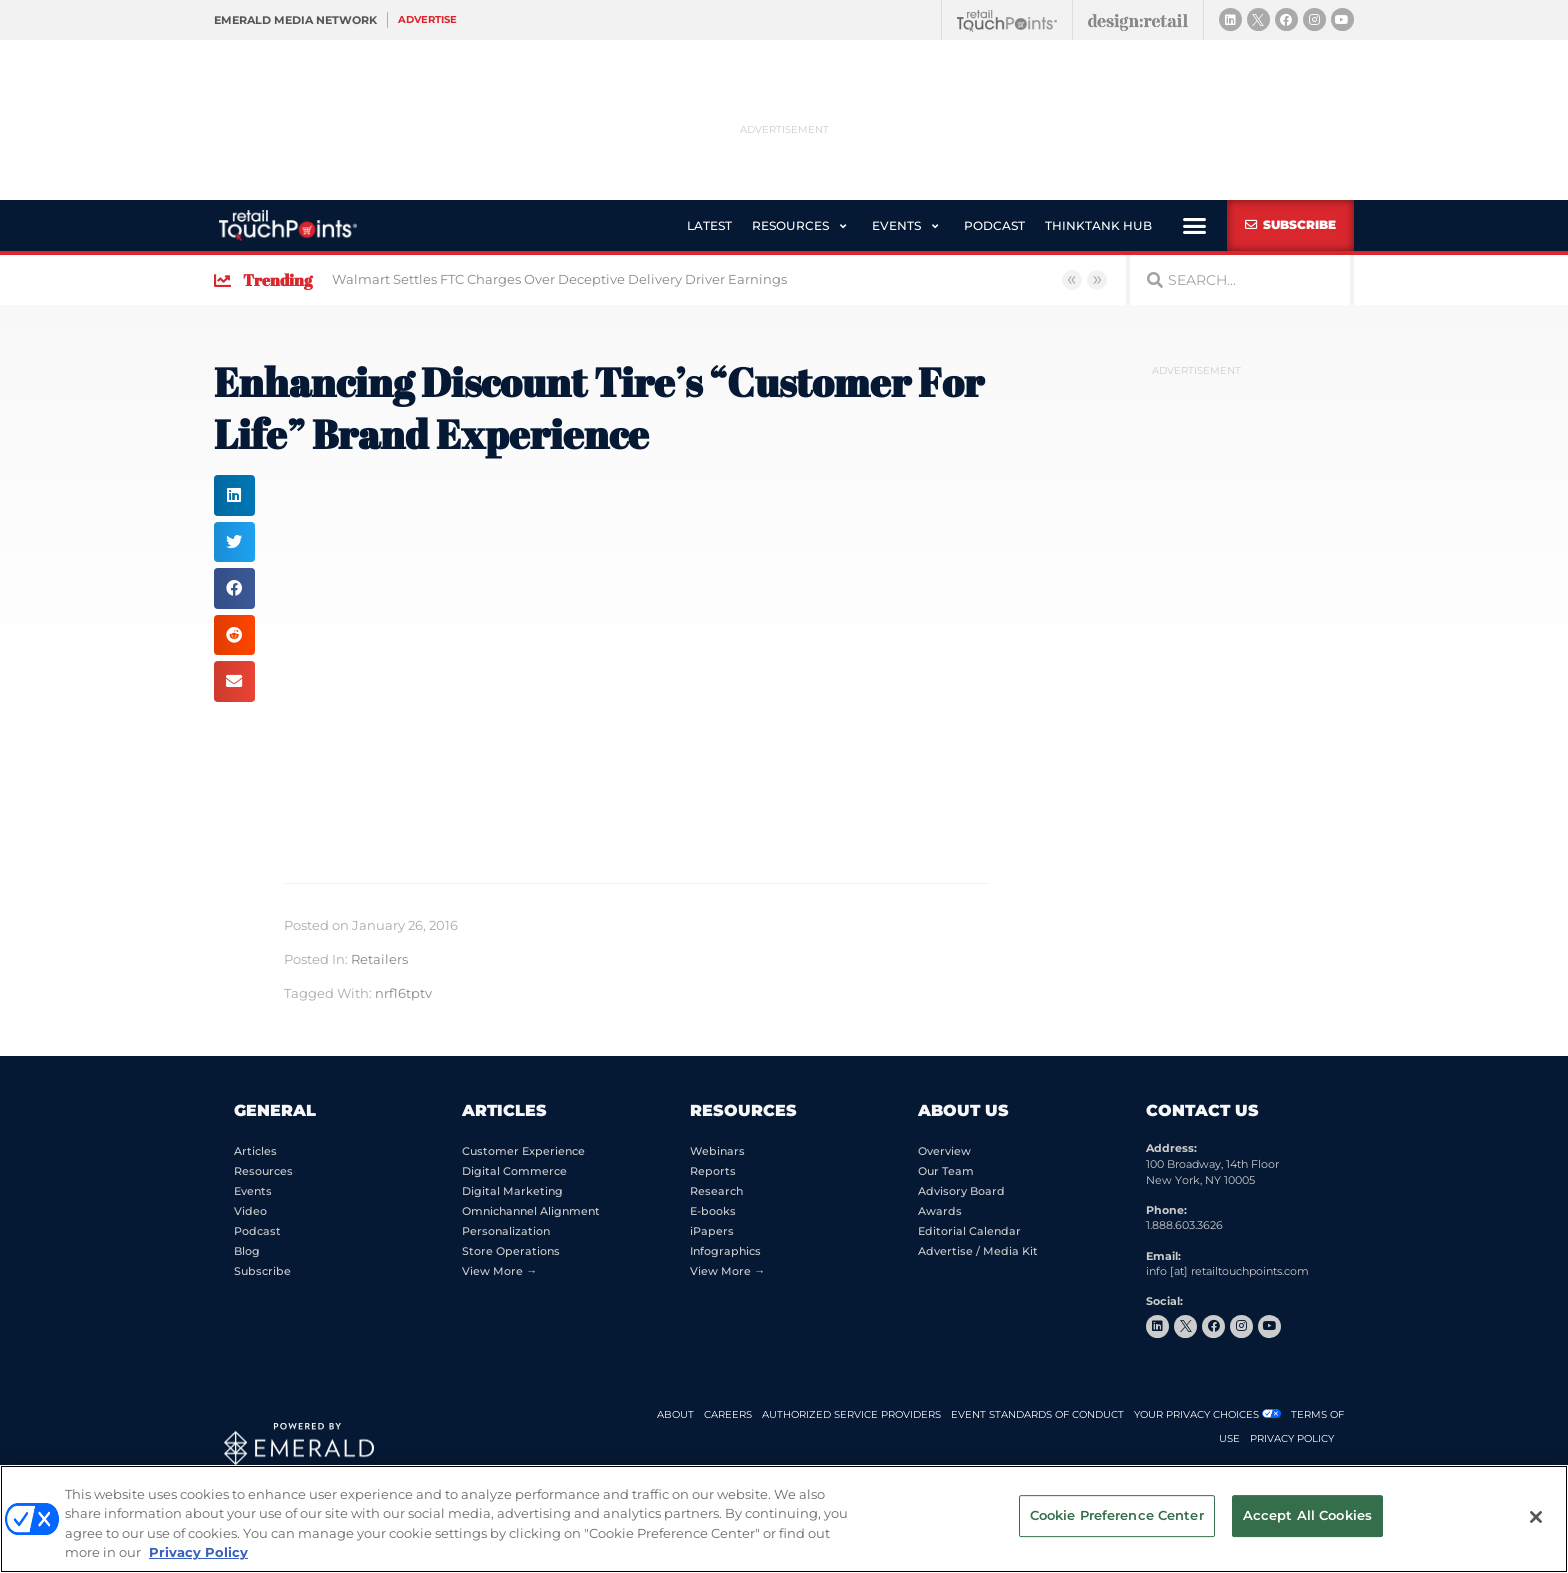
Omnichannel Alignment (531, 1211)
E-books (713, 1211)
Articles (255, 1151)
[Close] (1536, 1517)
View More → (499, 1271)
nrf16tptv (403, 992)
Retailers (379, 958)
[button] (788, 225)
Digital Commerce (514, 1171)
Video (250, 1211)
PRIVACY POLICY (1292, 1438)
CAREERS (728, 1414)
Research (716, 1191)
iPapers (712, 1231)
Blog (247, 1251)
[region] (784, 1519)
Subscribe (262, 1271)
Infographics (725, 1251)
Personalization (506, 1231)
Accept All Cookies (1307, 1517)
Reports (713, 1171)
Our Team (946, 1171)
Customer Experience (523, 1151)
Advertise (427, 19)
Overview (944, 1151)
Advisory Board (961, 1191)
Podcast (257, 1231)
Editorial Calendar (969, 1231)
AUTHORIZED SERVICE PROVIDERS (851, 1414)
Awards (940, 1211)
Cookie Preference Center (1117, 1517)
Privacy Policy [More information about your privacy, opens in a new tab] (198, 1552)
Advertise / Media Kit (978, 1251)
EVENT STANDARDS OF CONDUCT (1037, 1414)
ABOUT (675, 1414)
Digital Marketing (512, 1191)
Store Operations (511, 1251)
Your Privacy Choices (1196, 1414)
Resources (263, 1171)
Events (253, 1191)
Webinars (717, 1151)
